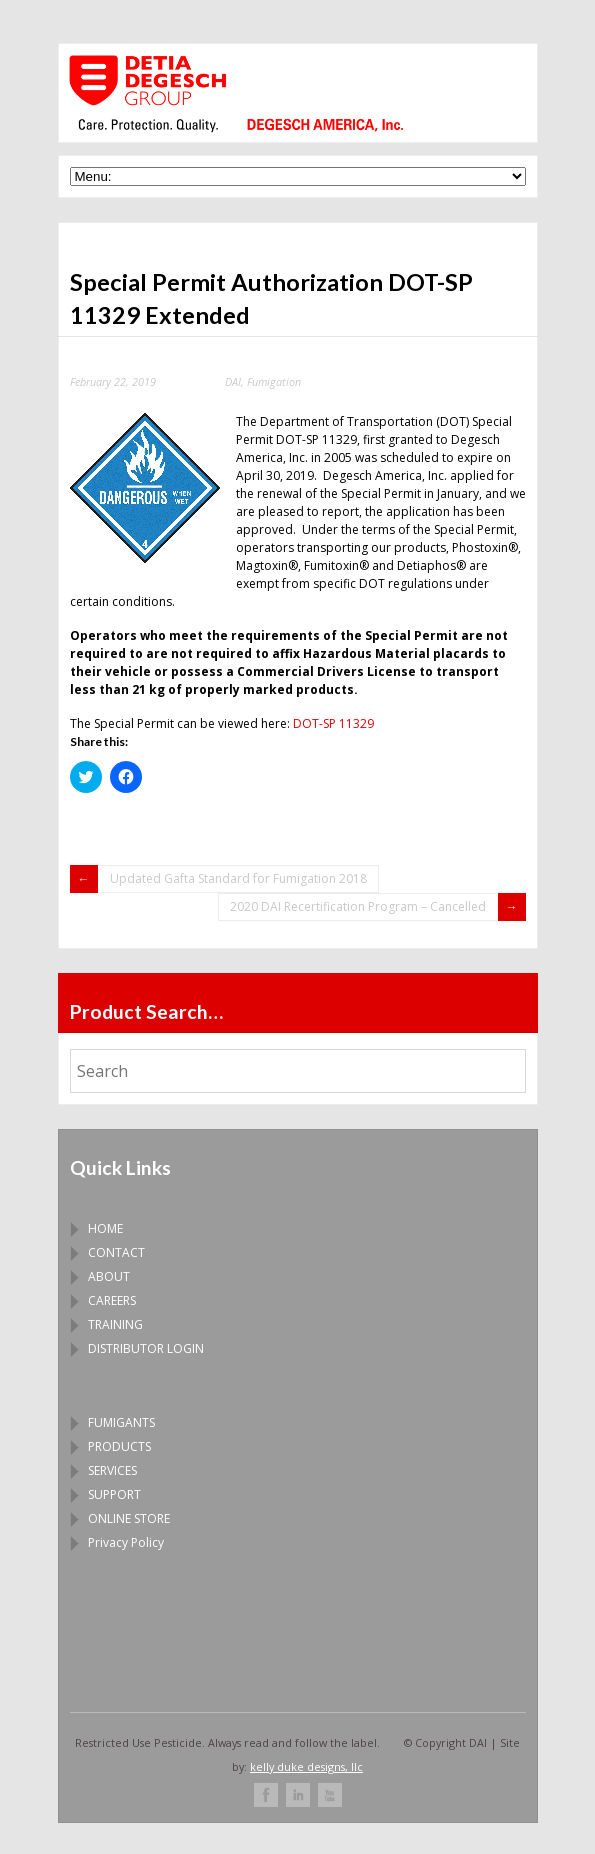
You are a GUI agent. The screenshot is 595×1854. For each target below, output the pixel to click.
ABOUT (109, 1276)
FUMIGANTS (121, 1422)
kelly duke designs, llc (306, 1766)
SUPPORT (114, 1494)
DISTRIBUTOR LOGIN (146, 1348)
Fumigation (274, 381)
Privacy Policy (126, 1542)
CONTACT (116, 1252)
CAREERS (112, 1300)
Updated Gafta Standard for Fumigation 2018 (238, 878)
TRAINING (115, 1324)
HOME (105, 1228)
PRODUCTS (119, 1446)
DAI (233, 381)
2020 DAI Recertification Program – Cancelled (358, 906)
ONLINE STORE (129, 1518)
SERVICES (112, 1470)
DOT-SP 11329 (333, 723)
